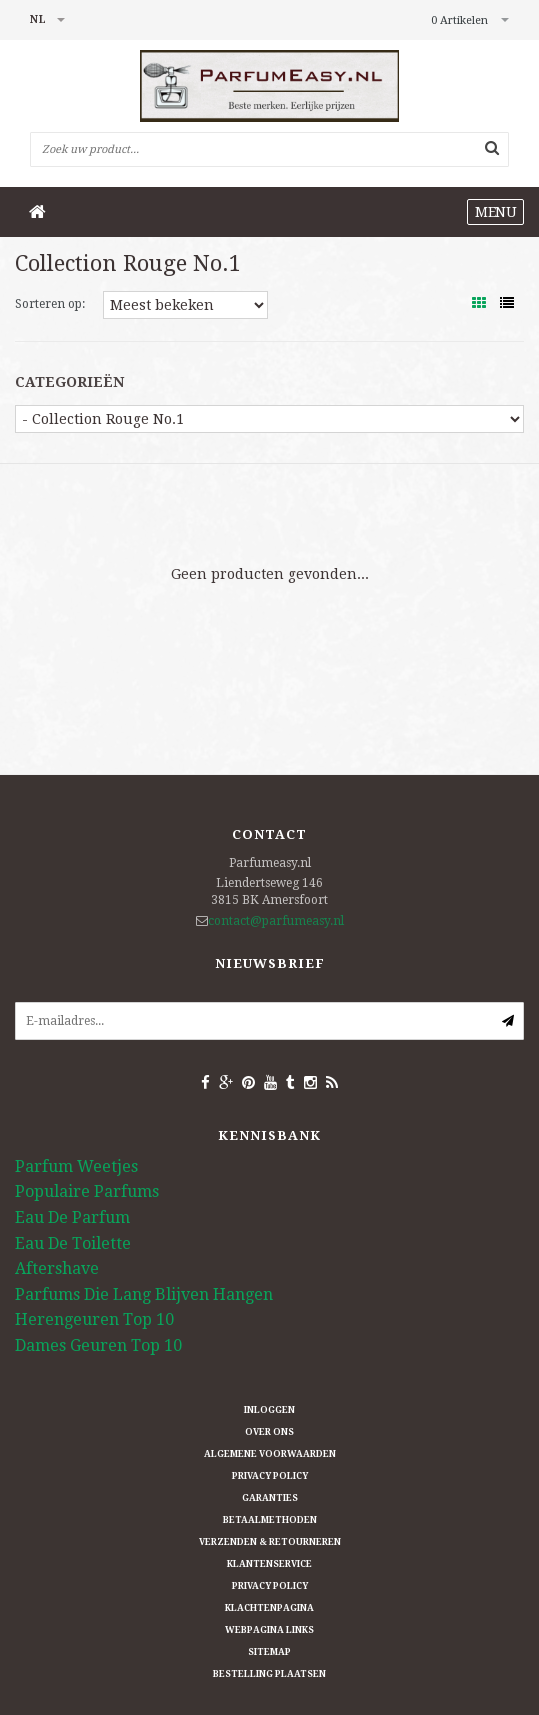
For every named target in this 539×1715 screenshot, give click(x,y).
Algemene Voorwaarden (270, 1454)
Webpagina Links (269, 1630)
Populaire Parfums (87, 1191)
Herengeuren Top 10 (94, 1319)
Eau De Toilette (73, 1243)
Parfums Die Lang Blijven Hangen (144, 1294)
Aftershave (57, 1268)
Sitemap (269, 1652)
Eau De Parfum (72, 1217)
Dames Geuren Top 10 (98, 1345)
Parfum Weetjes (76, 1166)
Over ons (269, 1432)
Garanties (270, 1498)
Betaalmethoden (270, 1520)
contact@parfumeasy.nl (276, 921)
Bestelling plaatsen (269, 1674)
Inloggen (269, 1410)
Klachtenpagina (269, 1608)
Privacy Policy (270, 1476)
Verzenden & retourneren (270, 1542)
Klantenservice (269, 1564)
